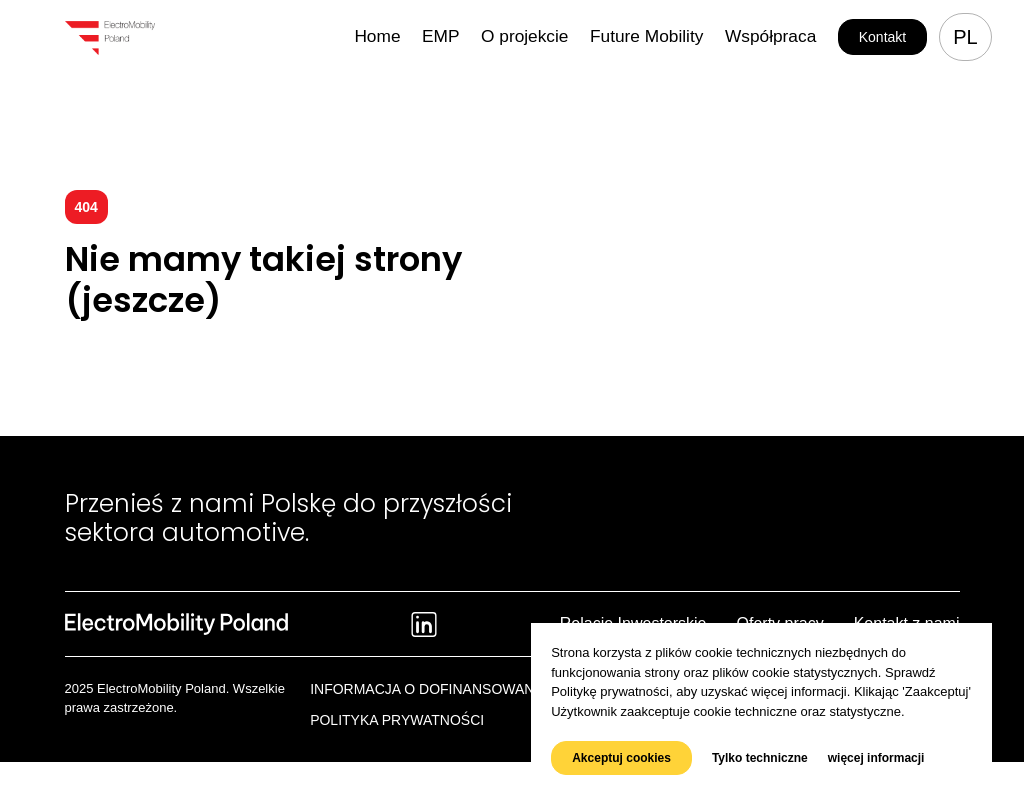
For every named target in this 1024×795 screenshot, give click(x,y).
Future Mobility (675, 37)
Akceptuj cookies (621, 758)
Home (444, 37)
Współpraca (779, 37)
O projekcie (572, 37)
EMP (500, 37)
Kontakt (882, 37)
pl (965, 37)
